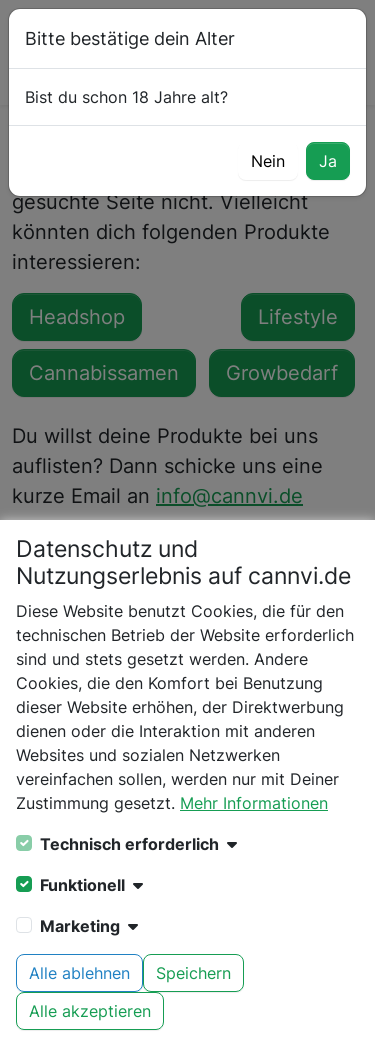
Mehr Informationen (254, 803)
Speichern (193, 973)
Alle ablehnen (79, 973)
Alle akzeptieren (90, 1011)
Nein (268, 161)
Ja (328, 161)
